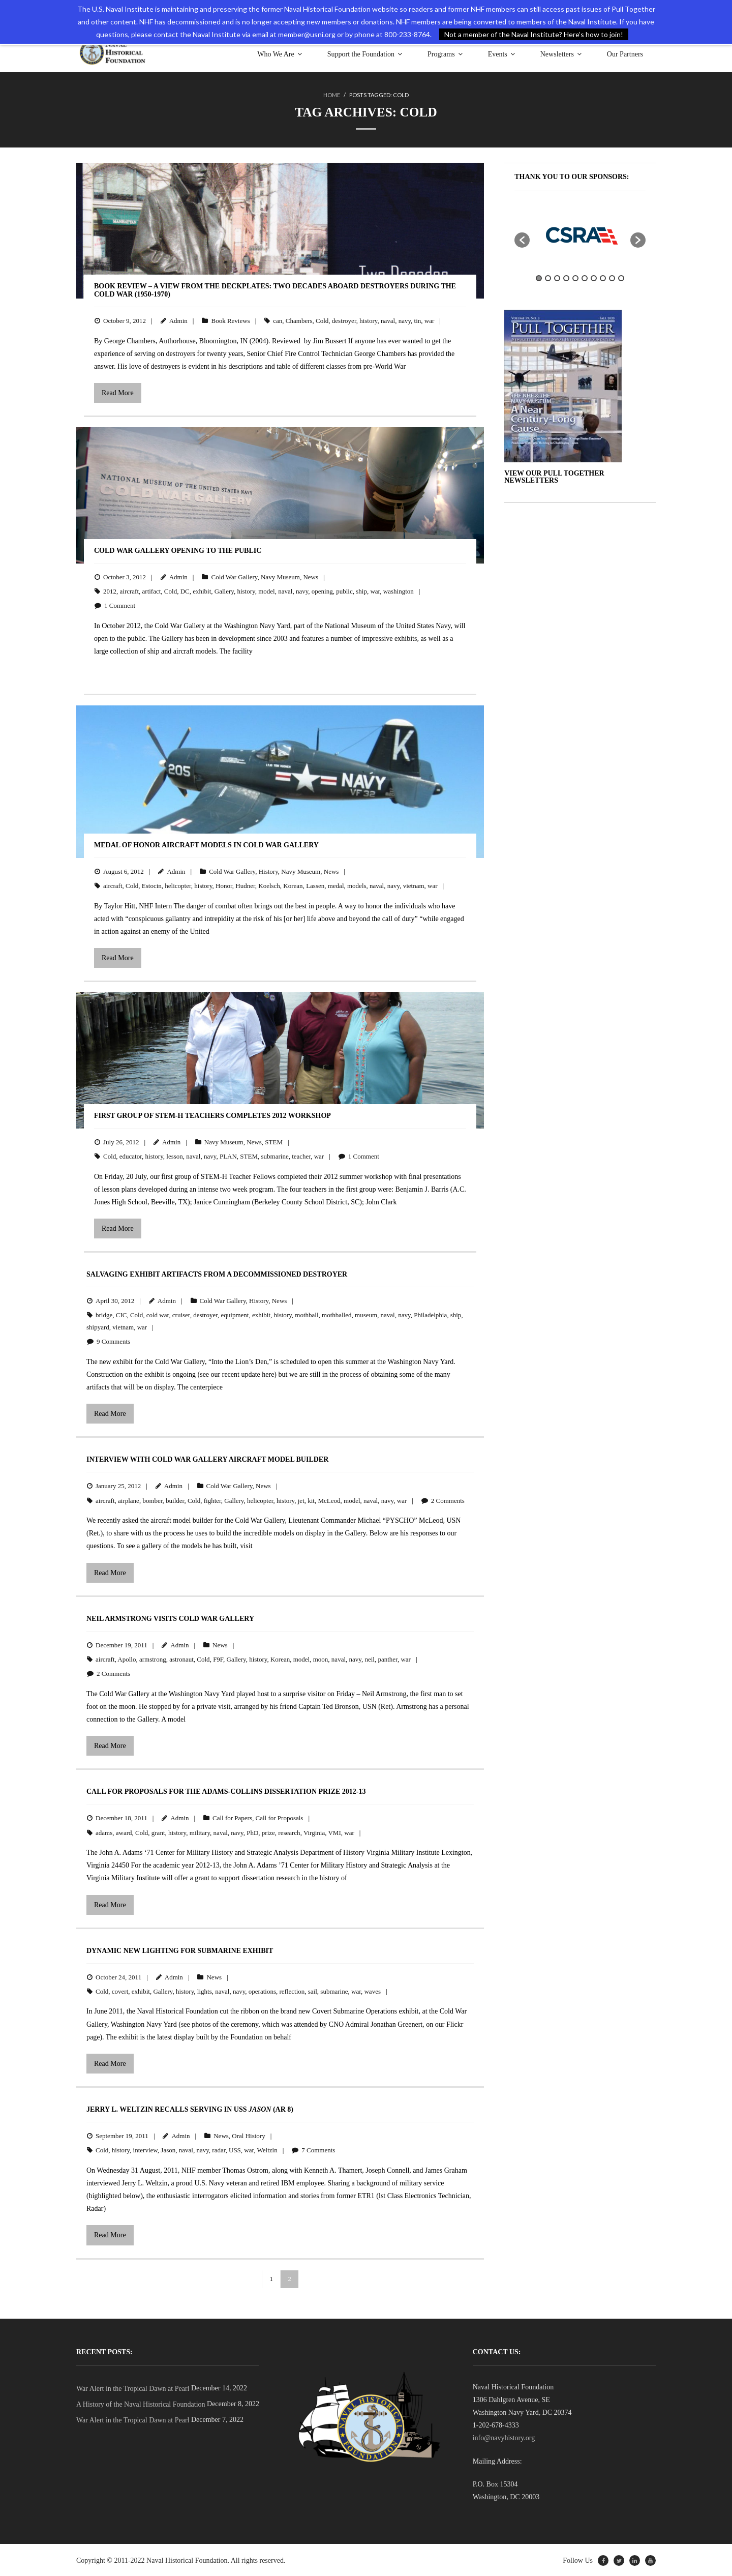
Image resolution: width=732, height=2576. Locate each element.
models (357, 885)
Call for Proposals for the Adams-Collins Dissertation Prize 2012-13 (226, 1790)
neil (369, 1658)
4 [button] (566, 277)
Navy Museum (280, 576)
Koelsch (269, 885)
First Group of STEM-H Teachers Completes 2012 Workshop (212, 1114)
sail (312, 1990)
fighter (212, 1499)
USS (235, 2149)
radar (218, 2149)
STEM (274, 1141)
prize (268, 1831)
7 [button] (594, 277)
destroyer (344, 319)
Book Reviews (230, 319)
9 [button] (612, 277)
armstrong (152, 1658)
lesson (174, 1155)
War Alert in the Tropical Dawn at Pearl (132, 2387)
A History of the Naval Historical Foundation (140, 2403)
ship (361, 590)
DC (185, 590)
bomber (152, 1499)
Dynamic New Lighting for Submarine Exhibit (179, 1949)
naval (388, 319)
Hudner (245, 885)
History (268, 870)
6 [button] (585, 277)
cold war (157, 1314)
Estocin (152, 885)
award (124, 1831)
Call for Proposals (279, 1817)
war (429, 319)
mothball (306, 1314)
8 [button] (603, 277)
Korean (292, 885)
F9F (218, 1658)
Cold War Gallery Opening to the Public (177, 549)
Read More (118, 392)
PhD (252, 1831)
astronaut (181, 1658)
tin (417, 319)
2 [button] (548, 277)
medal (336, 885)
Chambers (299, 319)
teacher (301, 1155)
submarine (275, 1155)
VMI (334, 1831)
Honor (224, 885)
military (200, 1831)
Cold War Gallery (234, 576)
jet (301, 1499)
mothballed (337, 1314)
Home (331, 95)
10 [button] (621, 277)
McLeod (329, 1499)
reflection (291, 1990)
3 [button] (557, 277)
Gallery (224, 590)
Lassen (315, 885)
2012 (109, 590)
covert (120, 1990)
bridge (104, 1314)
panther (387, 1658)
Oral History (248, 2135)
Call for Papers (232, 1817)
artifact (151, 590)
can (277, 319)
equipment (235, 1314)
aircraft (129, 590)
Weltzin (267, 2149)
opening (322, 590)
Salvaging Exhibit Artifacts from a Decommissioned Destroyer (216, 1273)
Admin (178, 319)
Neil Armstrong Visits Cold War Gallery (170, 1617)
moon (320, 1658)
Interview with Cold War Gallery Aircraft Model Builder (207, 1458)
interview (145, 2149)
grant (158, 1831)
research (289, 1831)
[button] (522, 239)
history (368, 319)
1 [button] (539, 277)
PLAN (228, 1155)
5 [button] (575, 277)
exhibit (202, 590)
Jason (168, 2149)
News (310, 576)
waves (372, 1990)
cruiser (181, 1314)
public (344, 590)
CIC (121, 1314)
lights (204, 1990)
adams (104, 1831)
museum (366, 1314)
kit (311, 1499)
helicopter (178, 885)
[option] (580, 234)
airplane (128, 1499)
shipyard (97, 1326)
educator (130, 1155)
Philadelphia (430, 1314)
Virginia (314, 1831)
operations (262, 1990)
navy (405, 319)
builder (175, 1499)
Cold (322, 319)
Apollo (126, 1658)
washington (398, 590)
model (266, 590)
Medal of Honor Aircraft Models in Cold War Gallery (206, 844)
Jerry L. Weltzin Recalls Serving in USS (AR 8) (189, 2108)
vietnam (413, 885)
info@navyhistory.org (504, 2437)
